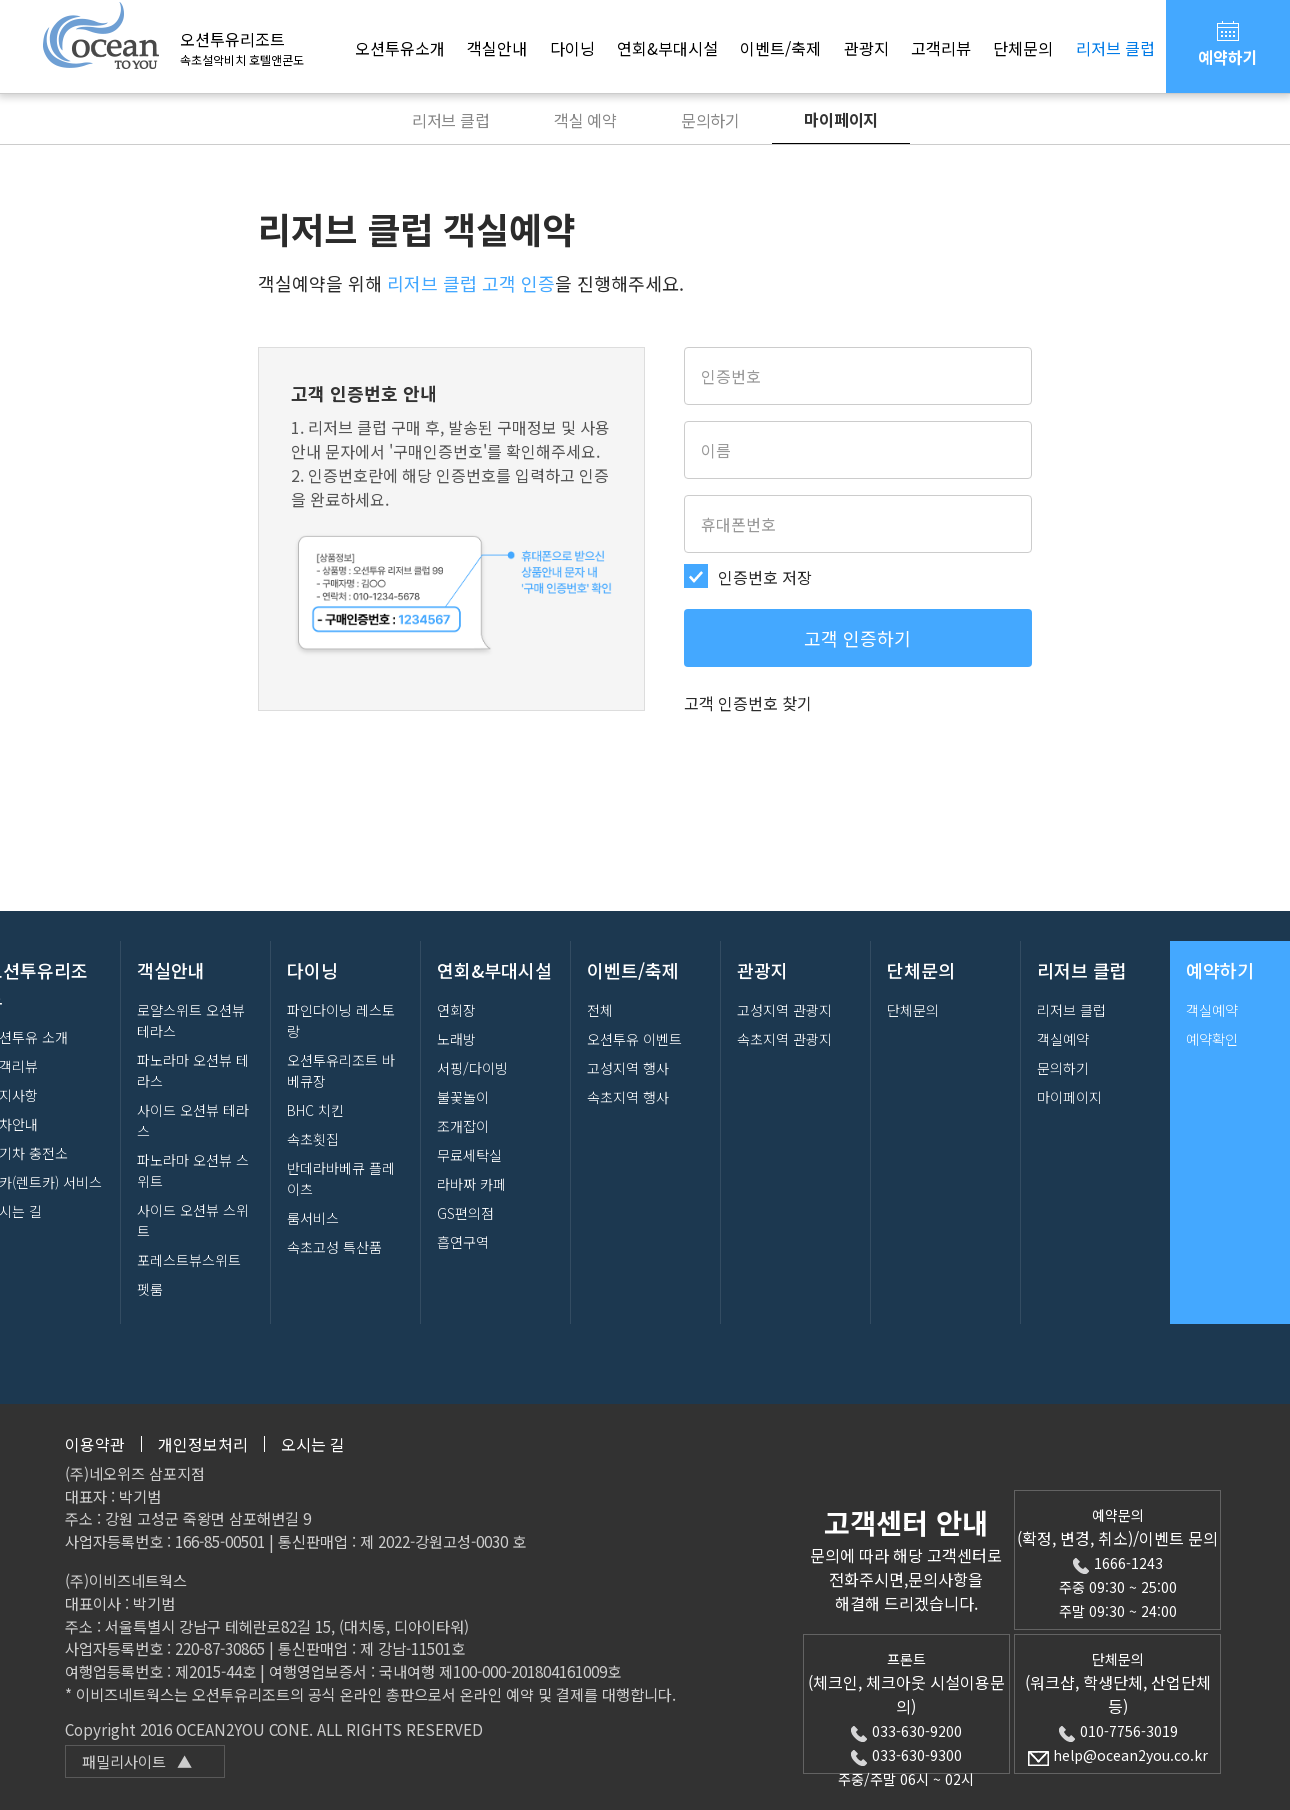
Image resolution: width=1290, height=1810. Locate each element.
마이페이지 (841, 119)
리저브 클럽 (1115, 48)
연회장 (456, 1010)
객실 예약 (585, 120)
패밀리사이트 (137, 1761)
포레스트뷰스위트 (189, 1260)
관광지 (866, 48)
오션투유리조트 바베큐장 (341, 1070)
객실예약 (1063, 1039)
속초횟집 (313, 1139)
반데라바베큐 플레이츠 (341, 1178)
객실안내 (497, 48)
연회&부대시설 (667, 48)
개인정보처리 (203, 1444)
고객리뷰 (941, 48)
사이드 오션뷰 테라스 (193, 1120)
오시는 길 (313, 1444)
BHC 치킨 (315, 1110)
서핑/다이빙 (472, 1068)
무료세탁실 (469, 1155)
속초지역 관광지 (784, 1039)
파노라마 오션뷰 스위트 (193, 1170)
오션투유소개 (400, 48)
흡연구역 (463, 1242)
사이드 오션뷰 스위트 (193, 1220)
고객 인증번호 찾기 (748, 703)
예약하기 (1228, 43)
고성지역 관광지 (784, 1010)
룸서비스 (313, 1218)
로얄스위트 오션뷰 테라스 (191, 1020)
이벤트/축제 (780, 48)
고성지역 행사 (628, 1068)
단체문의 (1023, 48)
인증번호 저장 (765, 577)
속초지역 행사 (628, 1097)
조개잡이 (463, 1126)
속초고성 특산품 (334, 1247)
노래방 (456, 1039)
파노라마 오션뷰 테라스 (193, 1070)
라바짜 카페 (471, 1184)
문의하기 (710, 120)
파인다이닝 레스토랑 (341, 1020)
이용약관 (95, 1444)
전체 (600, 1010)
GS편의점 (465, 1213)
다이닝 (572, 48)
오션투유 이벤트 (634, 1039)
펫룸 (150, 1289)
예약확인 (1212, 1039)
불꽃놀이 (463, 1097)
